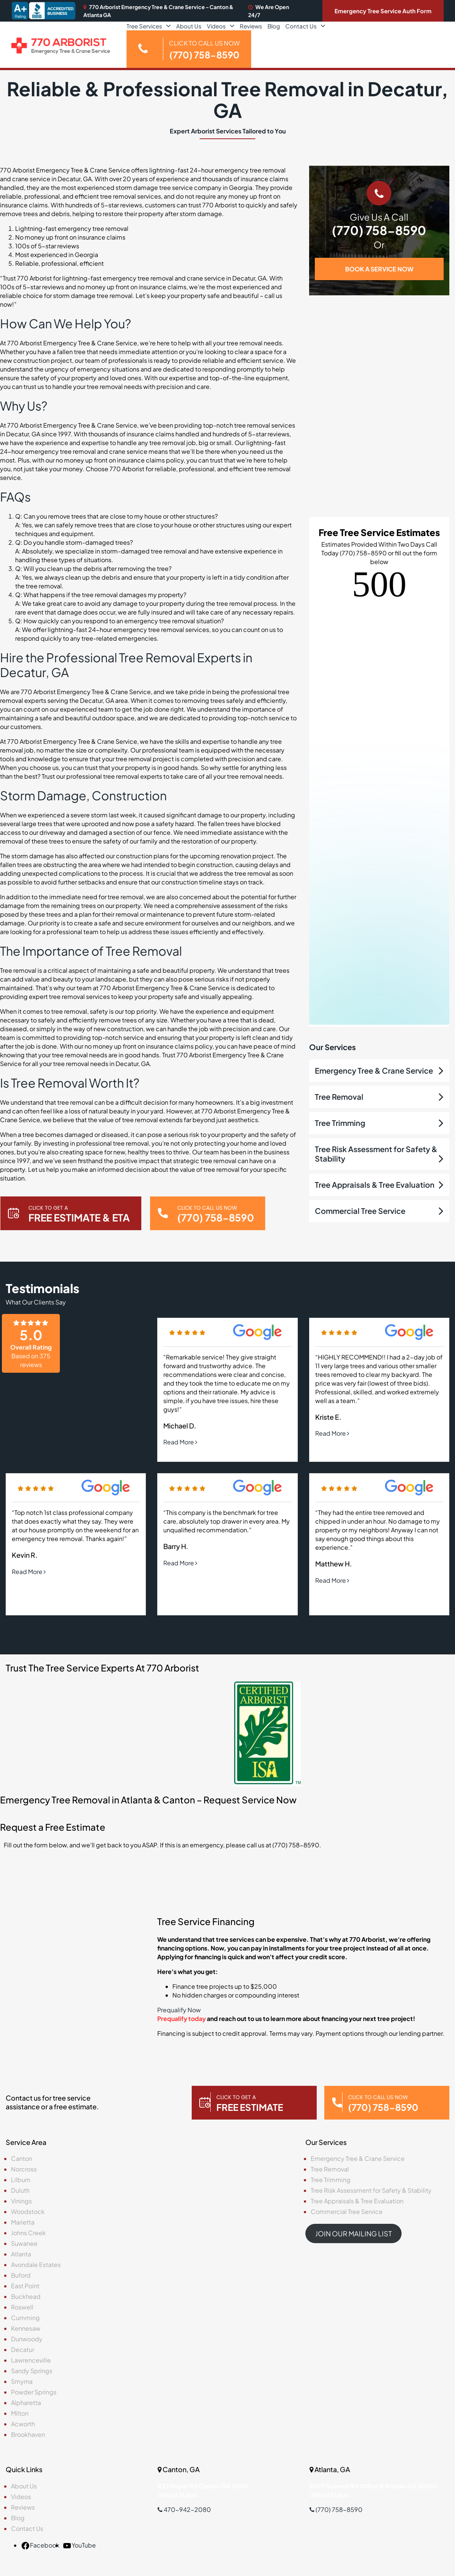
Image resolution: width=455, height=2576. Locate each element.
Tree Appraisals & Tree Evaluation (375, 1184)
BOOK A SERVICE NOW (379, 269)
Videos (216, 26)
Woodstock (28, 2211)
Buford (21, 2275)
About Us (189, 26)
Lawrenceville (31, 2360)
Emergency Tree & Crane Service (374, 1070)
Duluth (20, 2190)
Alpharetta (26, 2403)
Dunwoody (26, 2339)
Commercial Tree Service (360, 1210)
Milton (19, 2413)
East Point (25, 2286)
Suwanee (24, 2243)
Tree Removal (339, 1096)
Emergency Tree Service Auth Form (383, 10)
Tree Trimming (340, 1122)
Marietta (22, 2222)
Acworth (23, 2424)
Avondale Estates (36, 2265)
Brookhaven (28, 2434)
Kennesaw (26, 2328)
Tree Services (144, 26)
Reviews (251, 26)
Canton (21, 2158)
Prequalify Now (179, 2010)
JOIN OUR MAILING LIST (353, 2233)
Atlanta (21, 2254)
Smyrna (22, 2381)
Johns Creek (28, 2233)
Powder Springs (33, 2392)
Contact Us (301, 26)
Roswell (22, 2307)
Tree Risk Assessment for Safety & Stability (371, 2190)
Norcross (24, 2169)
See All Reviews (31, 1631)
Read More (180, 1442)
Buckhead (26, 2296)
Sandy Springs (31, 2371)
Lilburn (20, 2180)
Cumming (25, 2318)
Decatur (22, 2349)
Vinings (21, 2201)
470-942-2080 (184, 2509)
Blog (273, 26)
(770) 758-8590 (379, 230)
